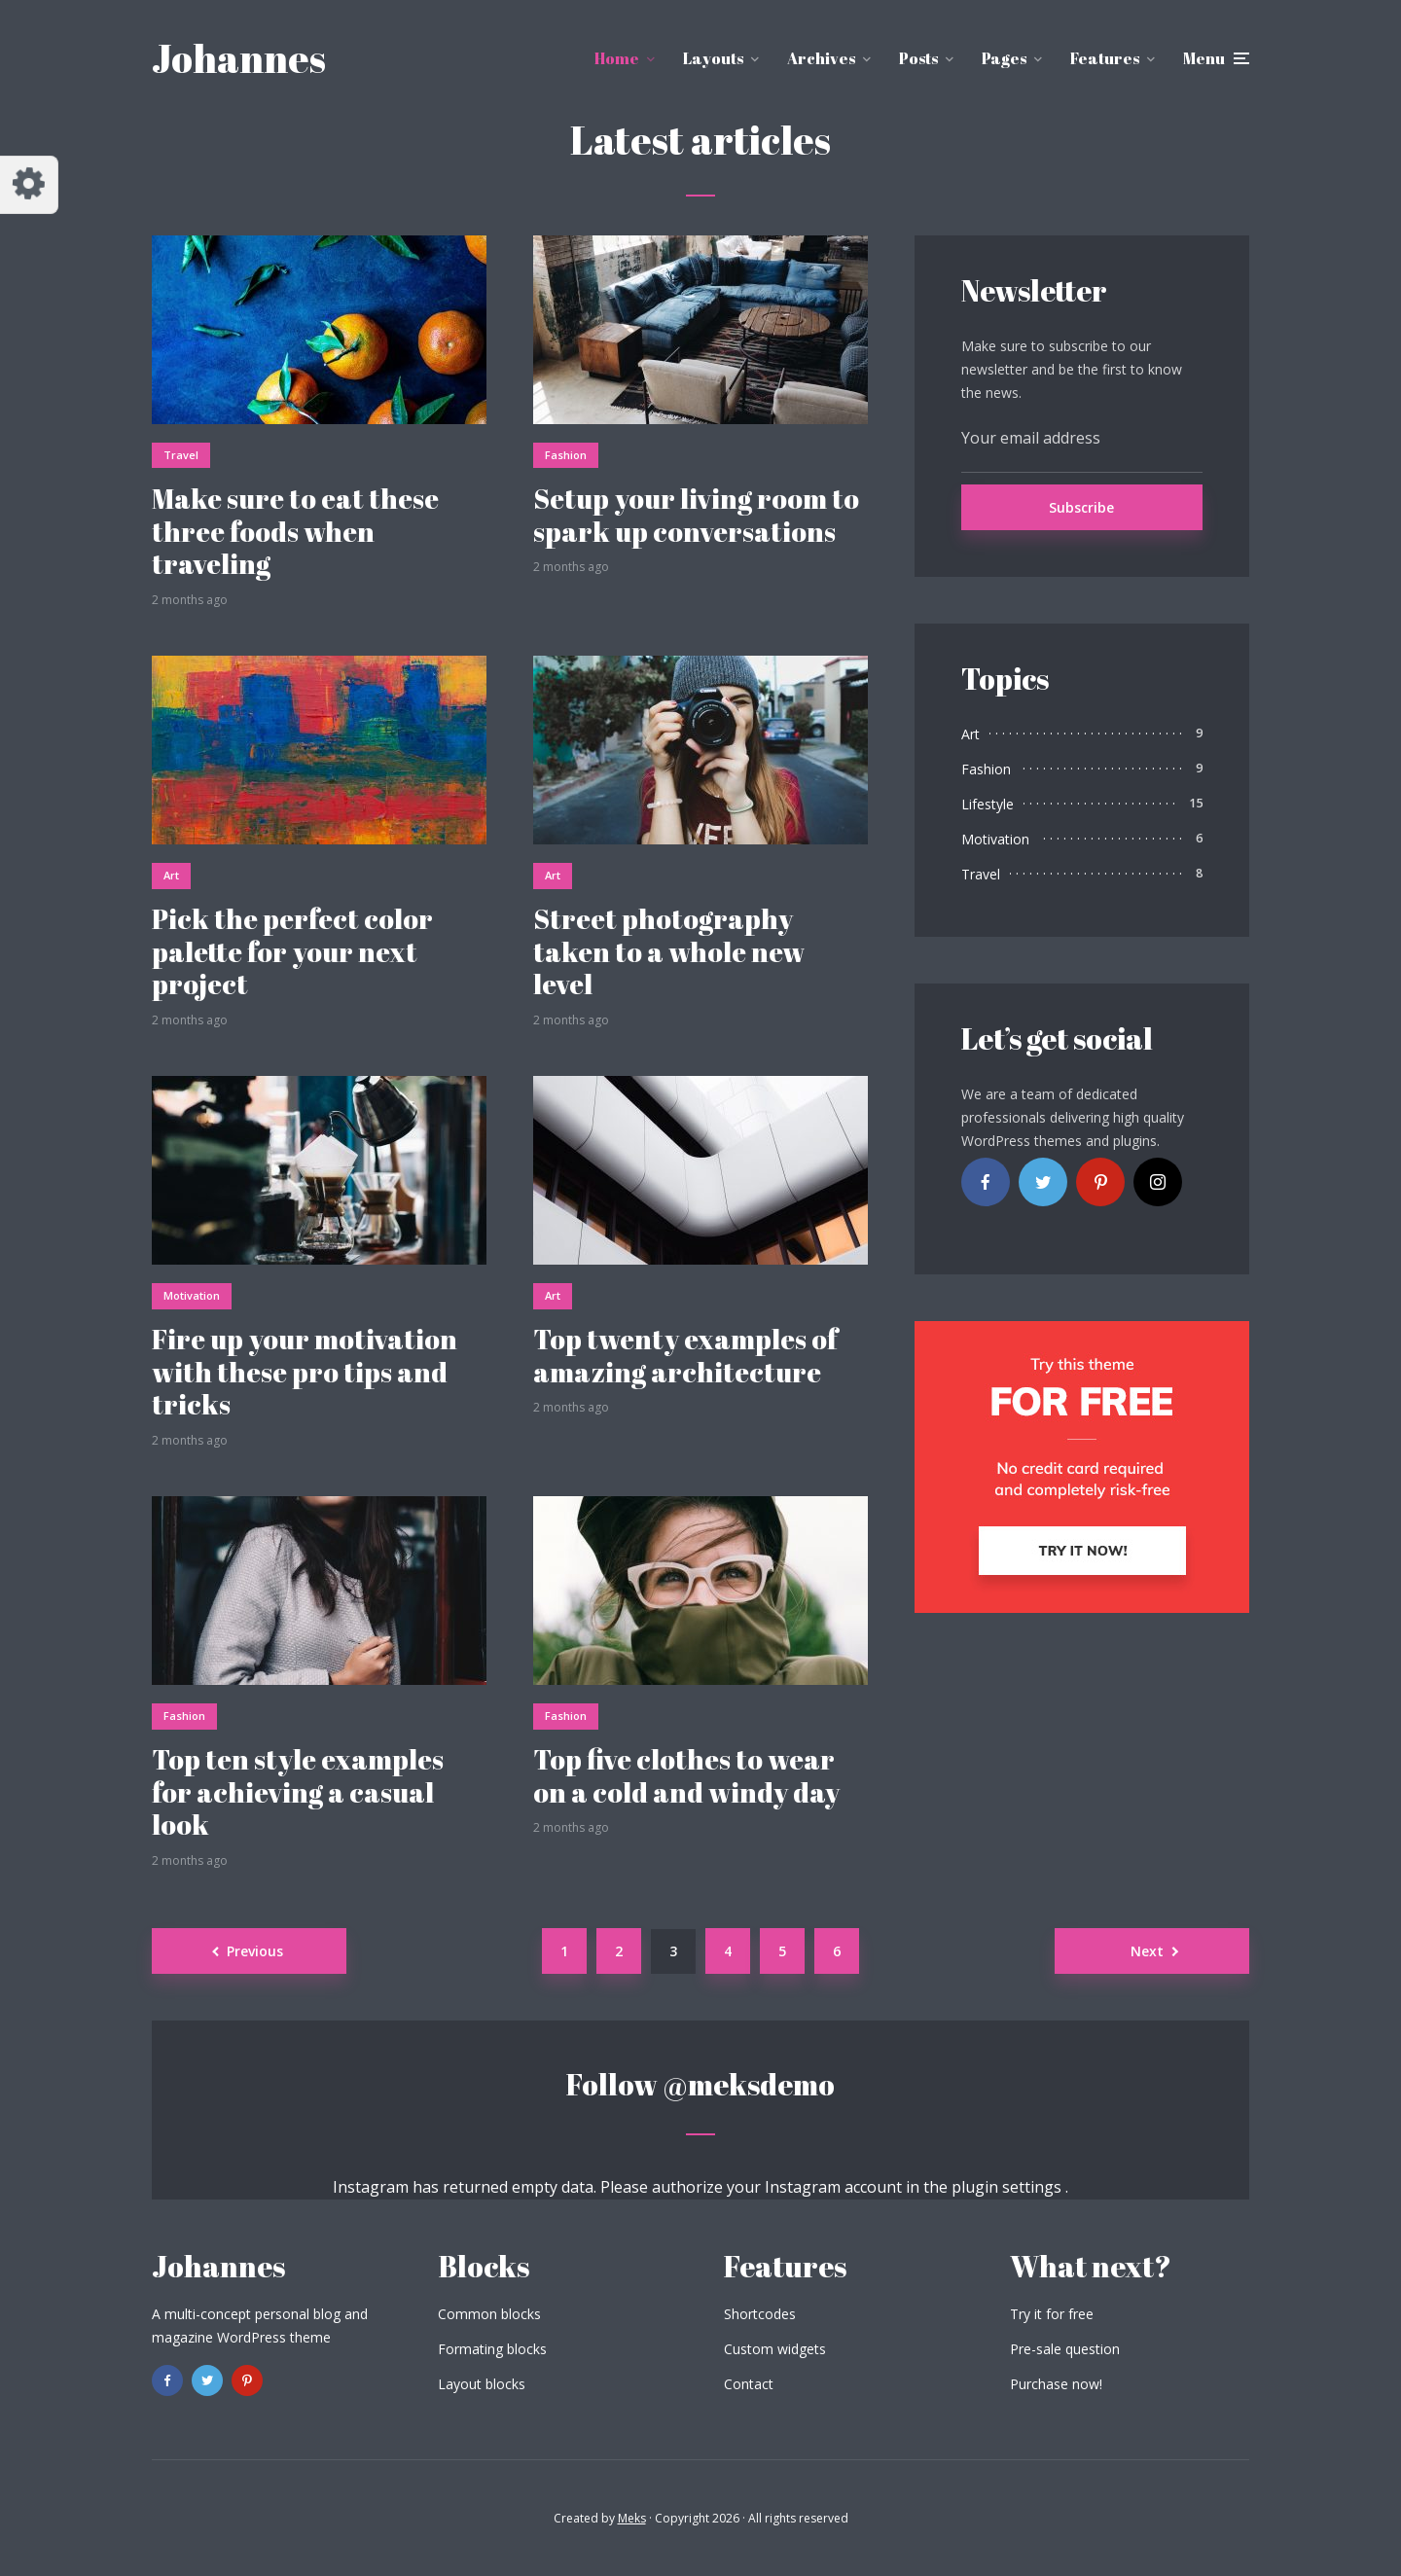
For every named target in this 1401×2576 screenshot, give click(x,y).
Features (1104, 58)
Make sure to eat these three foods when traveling (295, 532)
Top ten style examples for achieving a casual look (298, 1792)
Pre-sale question (1065, 2349)
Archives (821, 58)
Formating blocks (492, 2349)
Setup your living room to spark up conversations (696, 515)
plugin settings (1008, 2187)
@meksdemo (749, 2084)
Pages (1004, 58)
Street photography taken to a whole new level (669, 952)
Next (1147, 1951)
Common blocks (489, 2314)
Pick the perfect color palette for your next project (292, 952)
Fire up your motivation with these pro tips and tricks (304, 1372)
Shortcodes (760, 2314)
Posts (918, 58)
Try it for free (1052, 2314)
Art (171, 875)
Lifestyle (987, 804)
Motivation (191, 1295)
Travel (180, 454)
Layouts (713, 58)
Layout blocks (481, 2384)
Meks (632, 2518)
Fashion (566, 454)
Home (616, 58)
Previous (255, 1951)
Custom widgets (775, 2349)
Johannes (239, 58)
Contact (748, 2384)
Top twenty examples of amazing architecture (685, 1355)
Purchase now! (1056, 2384)
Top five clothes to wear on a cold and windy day (686, 1775)
